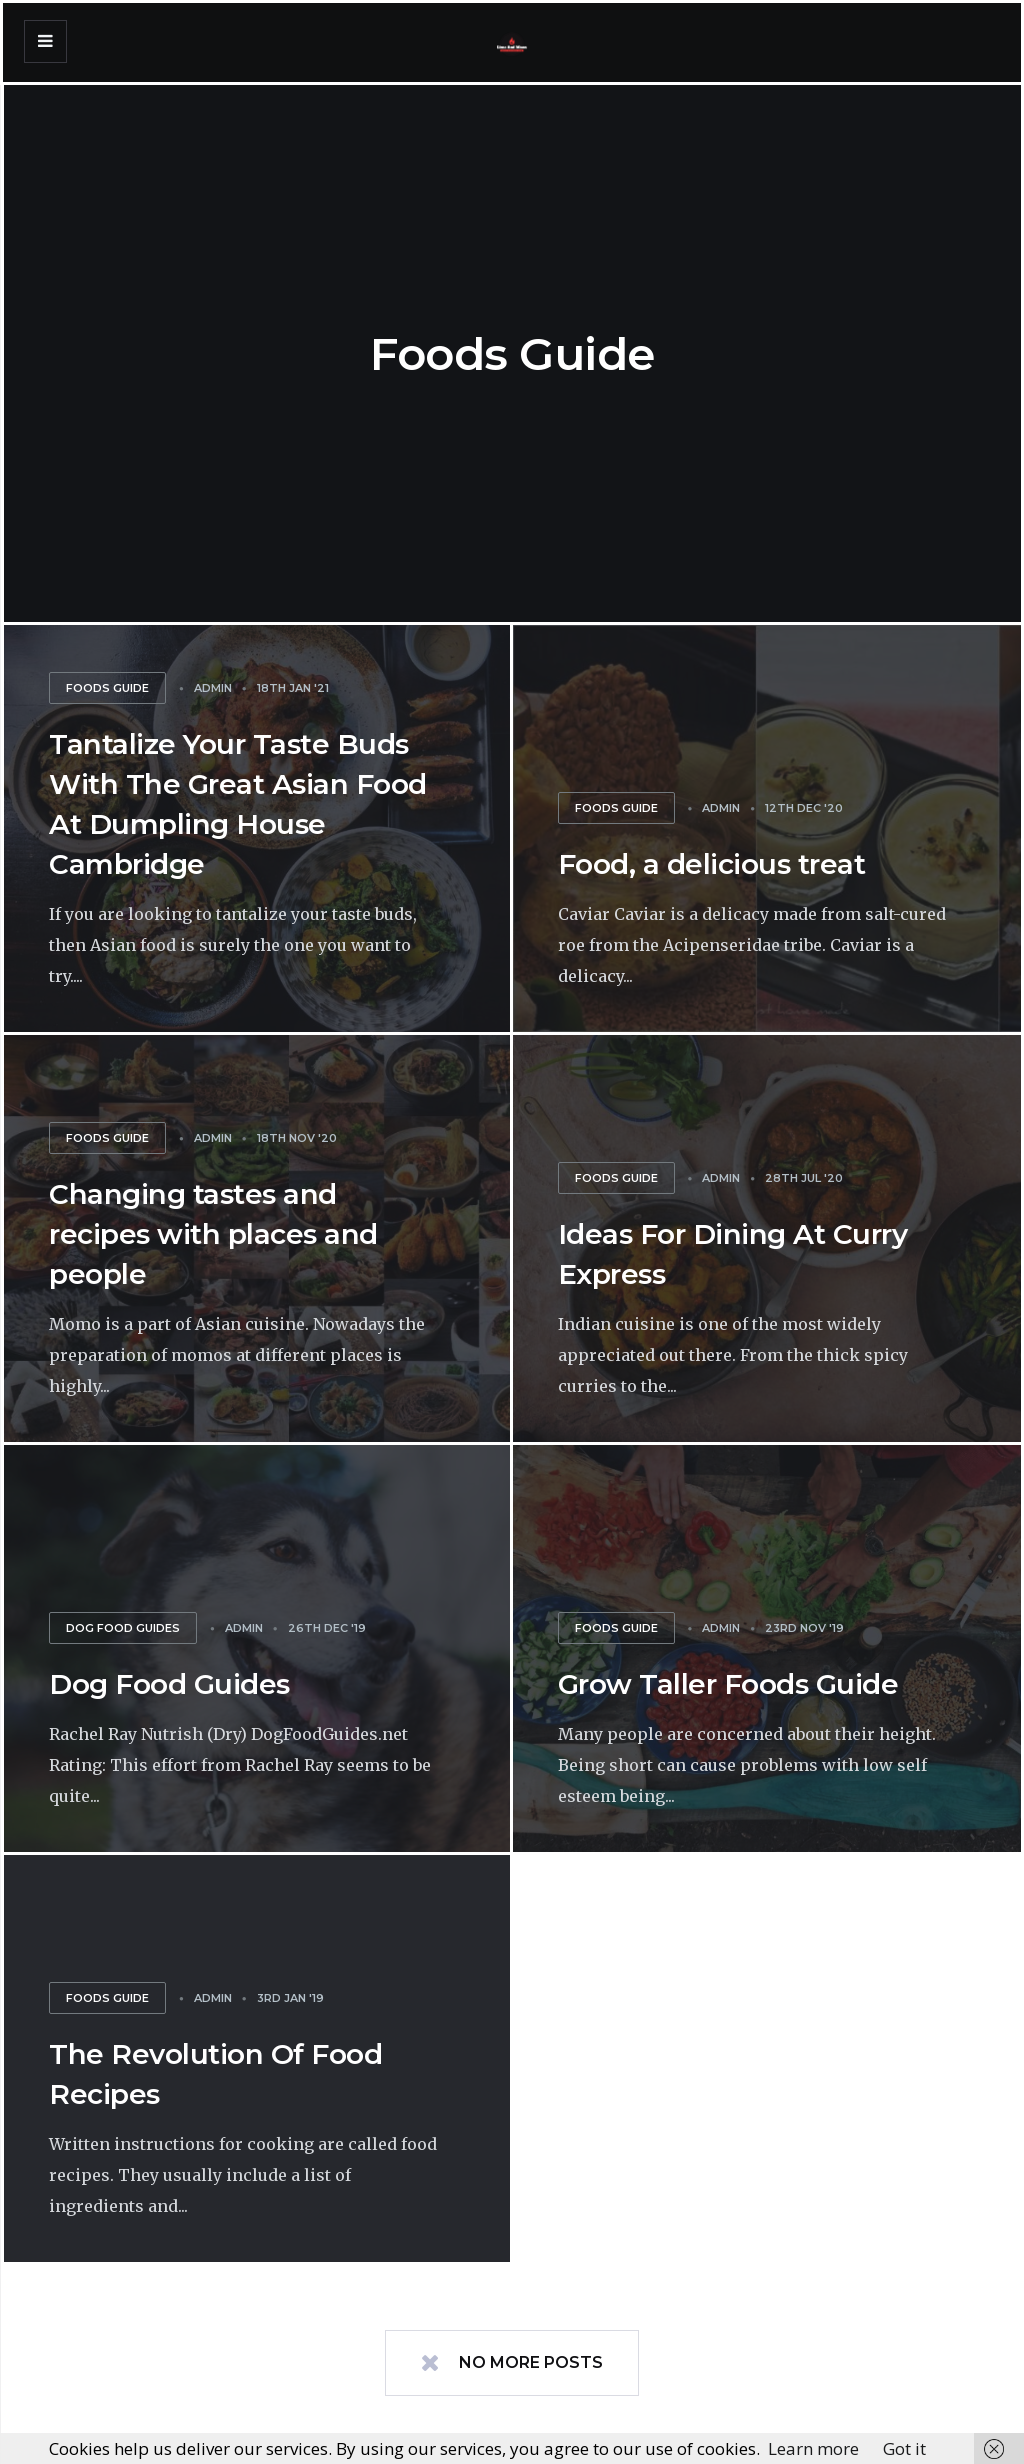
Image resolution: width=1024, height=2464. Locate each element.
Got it (904, 2448)
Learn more (813, 2448)
